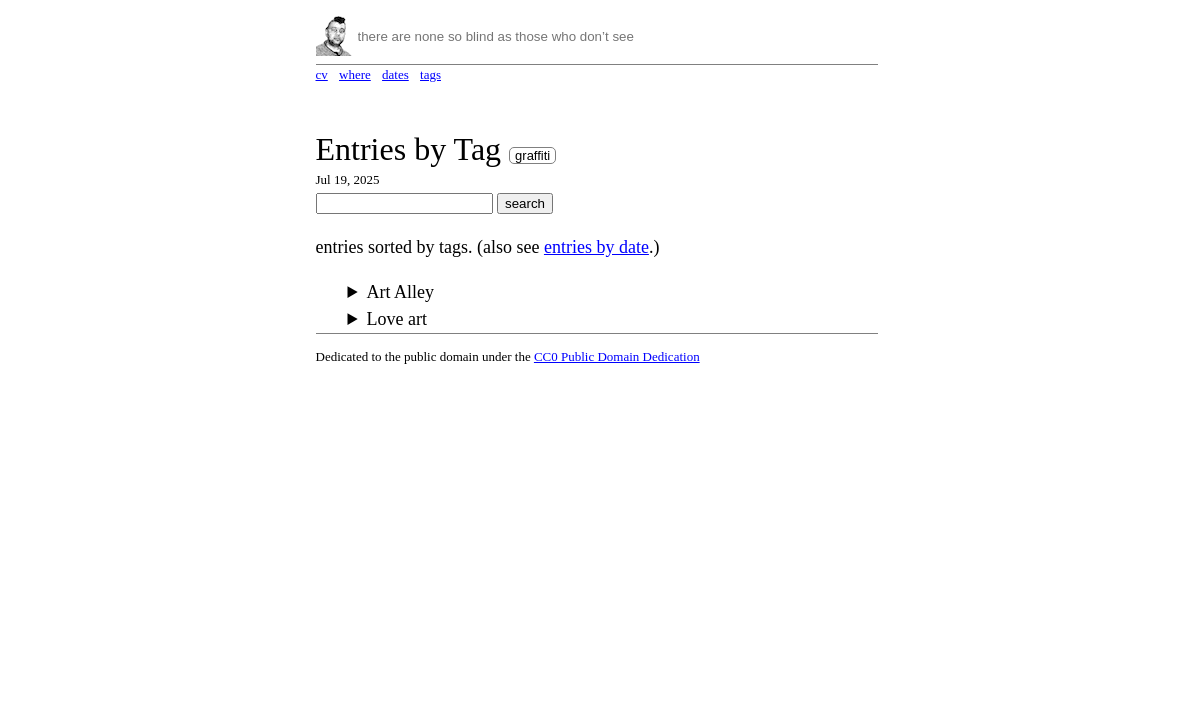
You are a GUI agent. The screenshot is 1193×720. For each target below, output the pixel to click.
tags (430, 74)
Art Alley (401, 292)
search (525, 203)
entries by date (596, 247)
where (355, 74)
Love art (397, 319)
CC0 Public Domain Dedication (617, 356)
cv (322, 74)
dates (395, 74)
